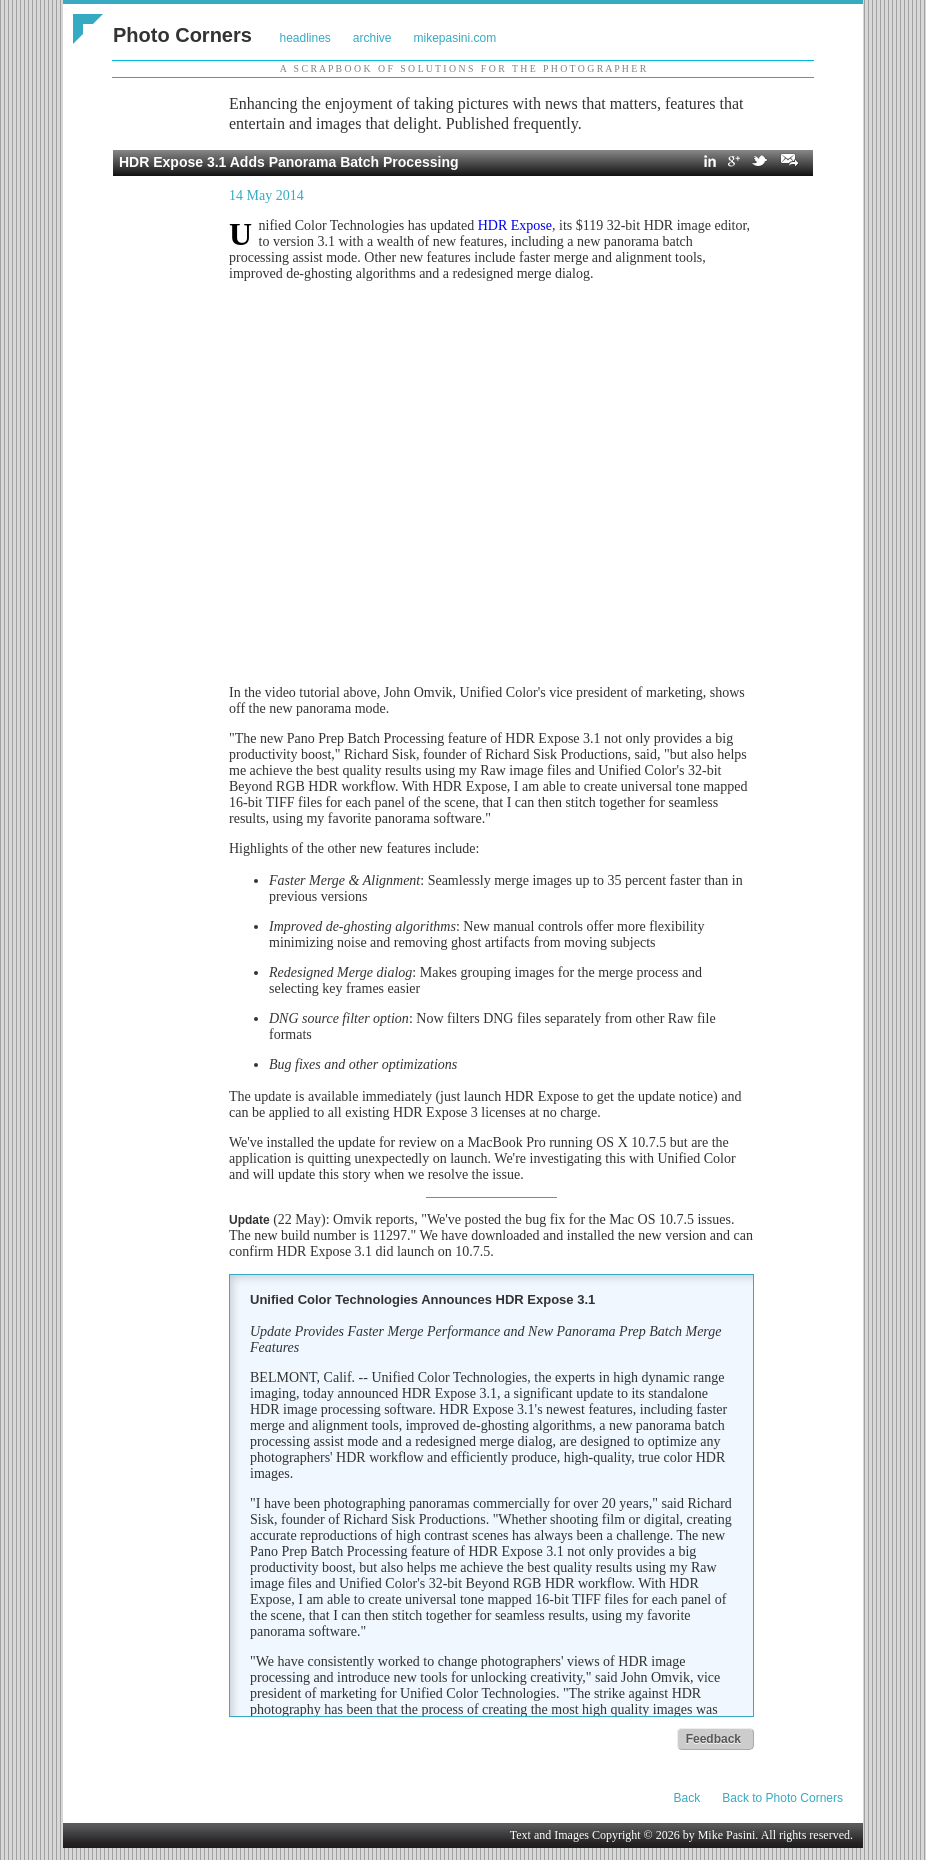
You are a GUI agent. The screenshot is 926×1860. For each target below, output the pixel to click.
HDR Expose (515, 225)
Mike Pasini (727, 1835)
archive (372, 38)
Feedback (713, 1739)
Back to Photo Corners (782, 1798)
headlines (304, 38)
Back (687, 1798)
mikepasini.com (455, 38)
